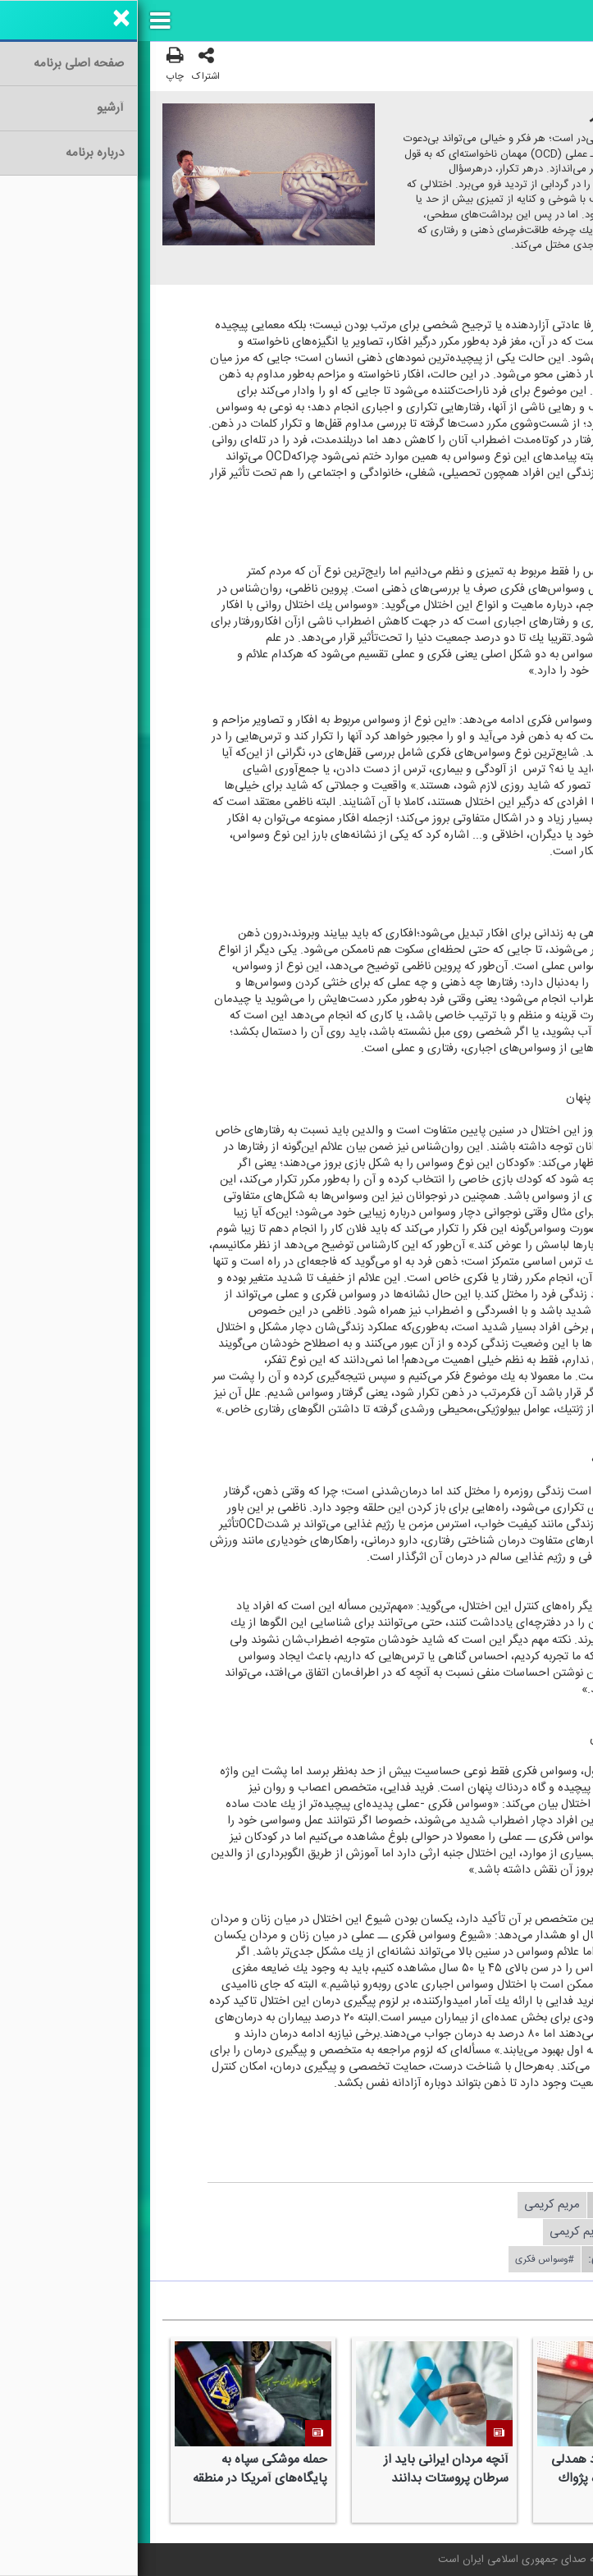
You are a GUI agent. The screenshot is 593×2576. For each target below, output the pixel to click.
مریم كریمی (414, 2204)
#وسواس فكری (406, 2259)
